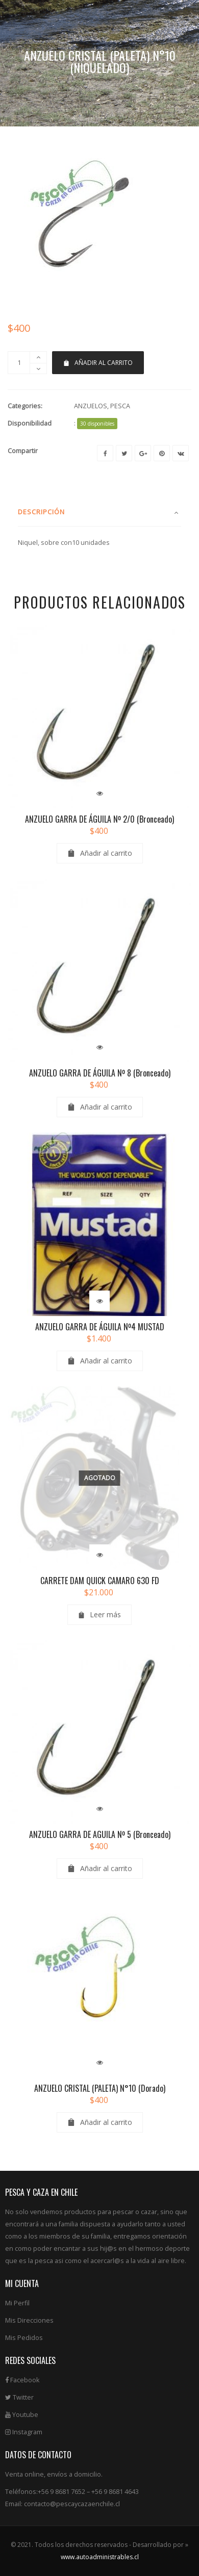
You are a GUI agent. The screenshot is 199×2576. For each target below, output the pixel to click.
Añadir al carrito (98, 396)
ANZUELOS (90, 439)
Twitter (19, 2431)
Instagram (23, 2465)
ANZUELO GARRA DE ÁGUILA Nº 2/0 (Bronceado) (99, 853)
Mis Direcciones (29, 2354)
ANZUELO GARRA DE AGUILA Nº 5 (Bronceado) (99, 1868)
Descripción (41, 545)
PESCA (120, 439)
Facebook (22, 2413)
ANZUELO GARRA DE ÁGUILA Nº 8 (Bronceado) (99, 1106)
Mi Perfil (17, 2336)
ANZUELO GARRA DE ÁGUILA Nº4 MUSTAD (99, 1360)
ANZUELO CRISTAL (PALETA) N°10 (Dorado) (99, 2122)
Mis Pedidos (24, 2371)
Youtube (21, 2448)
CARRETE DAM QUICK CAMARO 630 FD (99, 1614)
